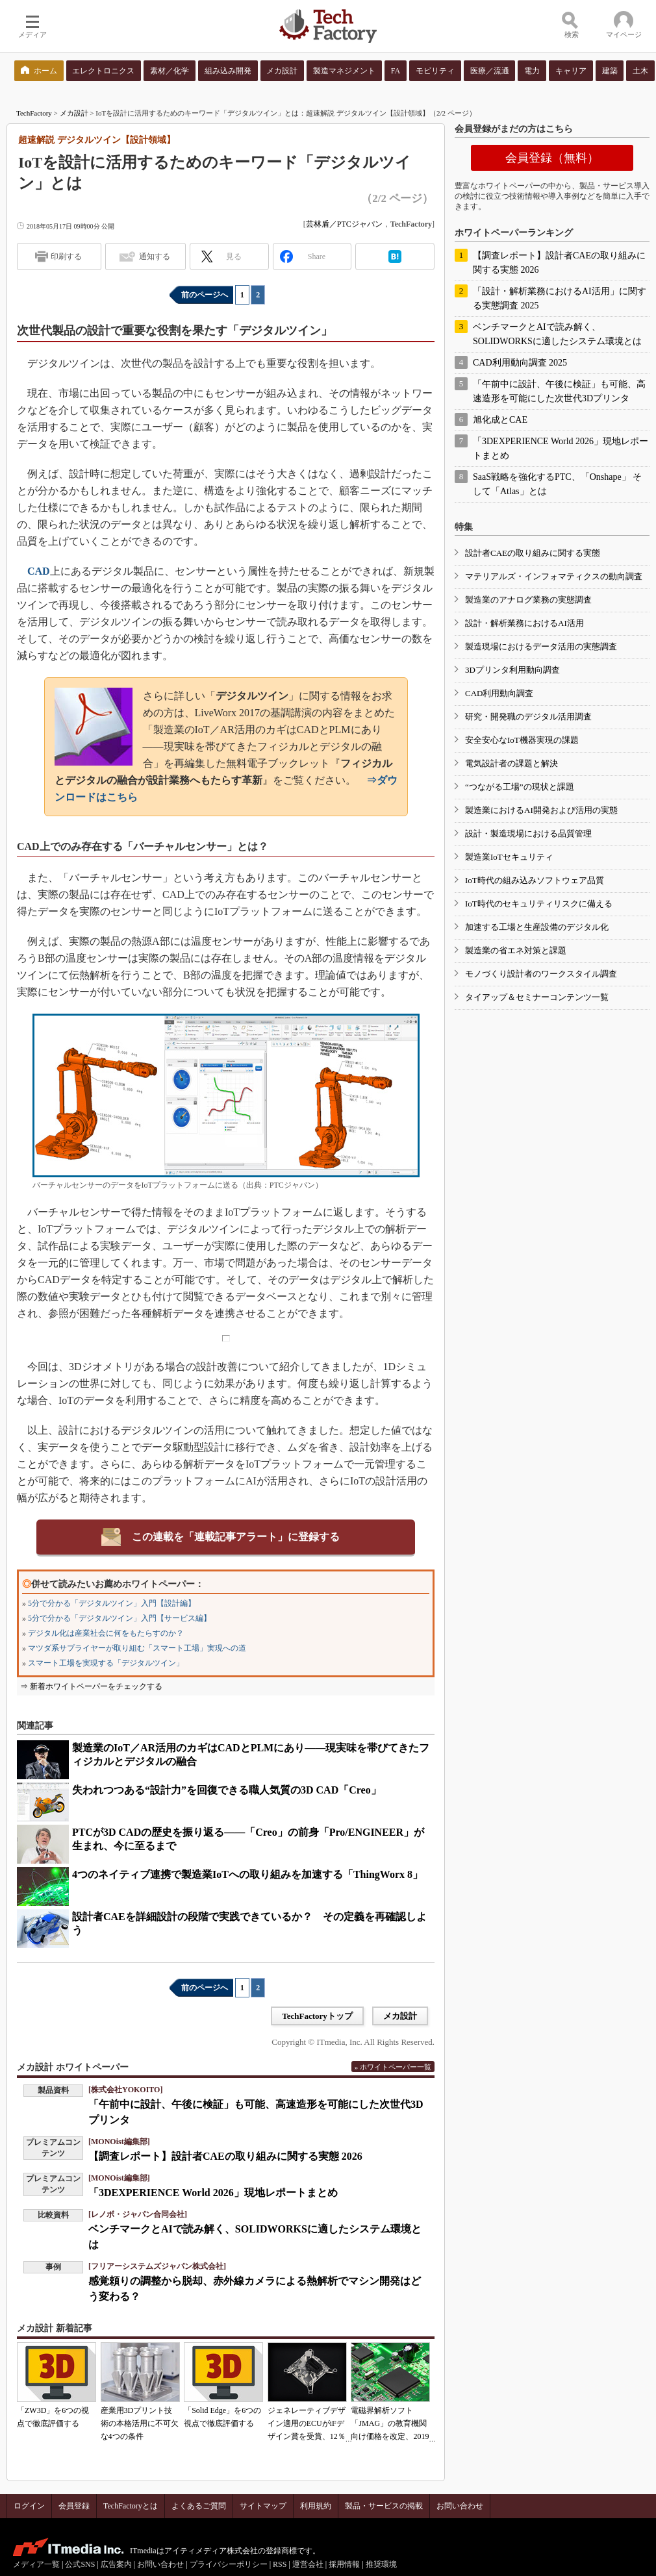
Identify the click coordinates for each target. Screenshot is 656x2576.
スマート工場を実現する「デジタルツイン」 (106, 1663)
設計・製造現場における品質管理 (528, 833)
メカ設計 (74, 113)
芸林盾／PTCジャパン (344, 224)
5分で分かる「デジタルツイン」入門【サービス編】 (119, 1618)
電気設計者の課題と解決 (511, 763)
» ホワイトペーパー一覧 (393, 2067)
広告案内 (116, 2564)
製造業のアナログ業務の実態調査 (528, 600)
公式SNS (80, 2564)
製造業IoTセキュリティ (509, 857)
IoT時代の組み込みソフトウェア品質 (534, 880)
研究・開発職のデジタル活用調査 (528, 716)
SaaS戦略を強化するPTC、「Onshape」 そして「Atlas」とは (557, 484)
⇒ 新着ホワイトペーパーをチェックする (91, 1686)
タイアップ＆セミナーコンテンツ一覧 (537, 997)
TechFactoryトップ (317, 2016)
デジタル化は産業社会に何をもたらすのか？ (106, 1633)
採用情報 (344, 2564)
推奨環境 (381, 2564)
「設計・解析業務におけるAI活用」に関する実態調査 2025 (559, 298)
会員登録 (74, 2505)
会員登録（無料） (552, 157)
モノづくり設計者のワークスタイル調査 (541, 974)
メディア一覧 (36, 2564)
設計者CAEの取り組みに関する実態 (532, 553)
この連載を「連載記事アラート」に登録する (236, 1536)
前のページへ (204, 294)
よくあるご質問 (198, 2505)
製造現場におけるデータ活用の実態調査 (541, 646)
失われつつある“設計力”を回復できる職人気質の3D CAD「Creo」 (226, 1789)
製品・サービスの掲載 (384, 2505)
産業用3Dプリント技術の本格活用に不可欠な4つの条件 (140, 2423)
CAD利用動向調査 (499, 693)
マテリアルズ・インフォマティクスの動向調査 (553, 576)
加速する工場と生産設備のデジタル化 (537, 927)
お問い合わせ (459, 2505)
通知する (154, 256)
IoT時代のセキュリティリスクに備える (538, 903)
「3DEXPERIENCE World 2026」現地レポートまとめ (213, 2192)
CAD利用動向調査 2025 (520, 363)
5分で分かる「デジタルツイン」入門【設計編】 (112, 1603)
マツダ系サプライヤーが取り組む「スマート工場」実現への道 (137, 1648)
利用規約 (315, 2505)
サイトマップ (263, 2505)
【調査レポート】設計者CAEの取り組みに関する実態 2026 (225, 2156)
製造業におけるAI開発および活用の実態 (541, 810)
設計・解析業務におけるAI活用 (524, 623)
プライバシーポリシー (229, 2564)
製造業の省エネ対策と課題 (515, 950)
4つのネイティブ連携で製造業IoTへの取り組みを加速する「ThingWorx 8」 (247, 1874)
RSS (279, 2564)
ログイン (29, 2505)
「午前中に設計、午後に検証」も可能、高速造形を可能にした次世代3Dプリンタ (559, 391)
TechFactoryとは (130, 2505)
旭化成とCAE (500, 420)
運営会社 (307, 2564)
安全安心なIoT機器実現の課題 (522, 740)
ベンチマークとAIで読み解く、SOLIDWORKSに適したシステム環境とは (557, 334)
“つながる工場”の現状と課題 (519, 787)
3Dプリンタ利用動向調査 (512, 670)
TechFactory (34, 113)
